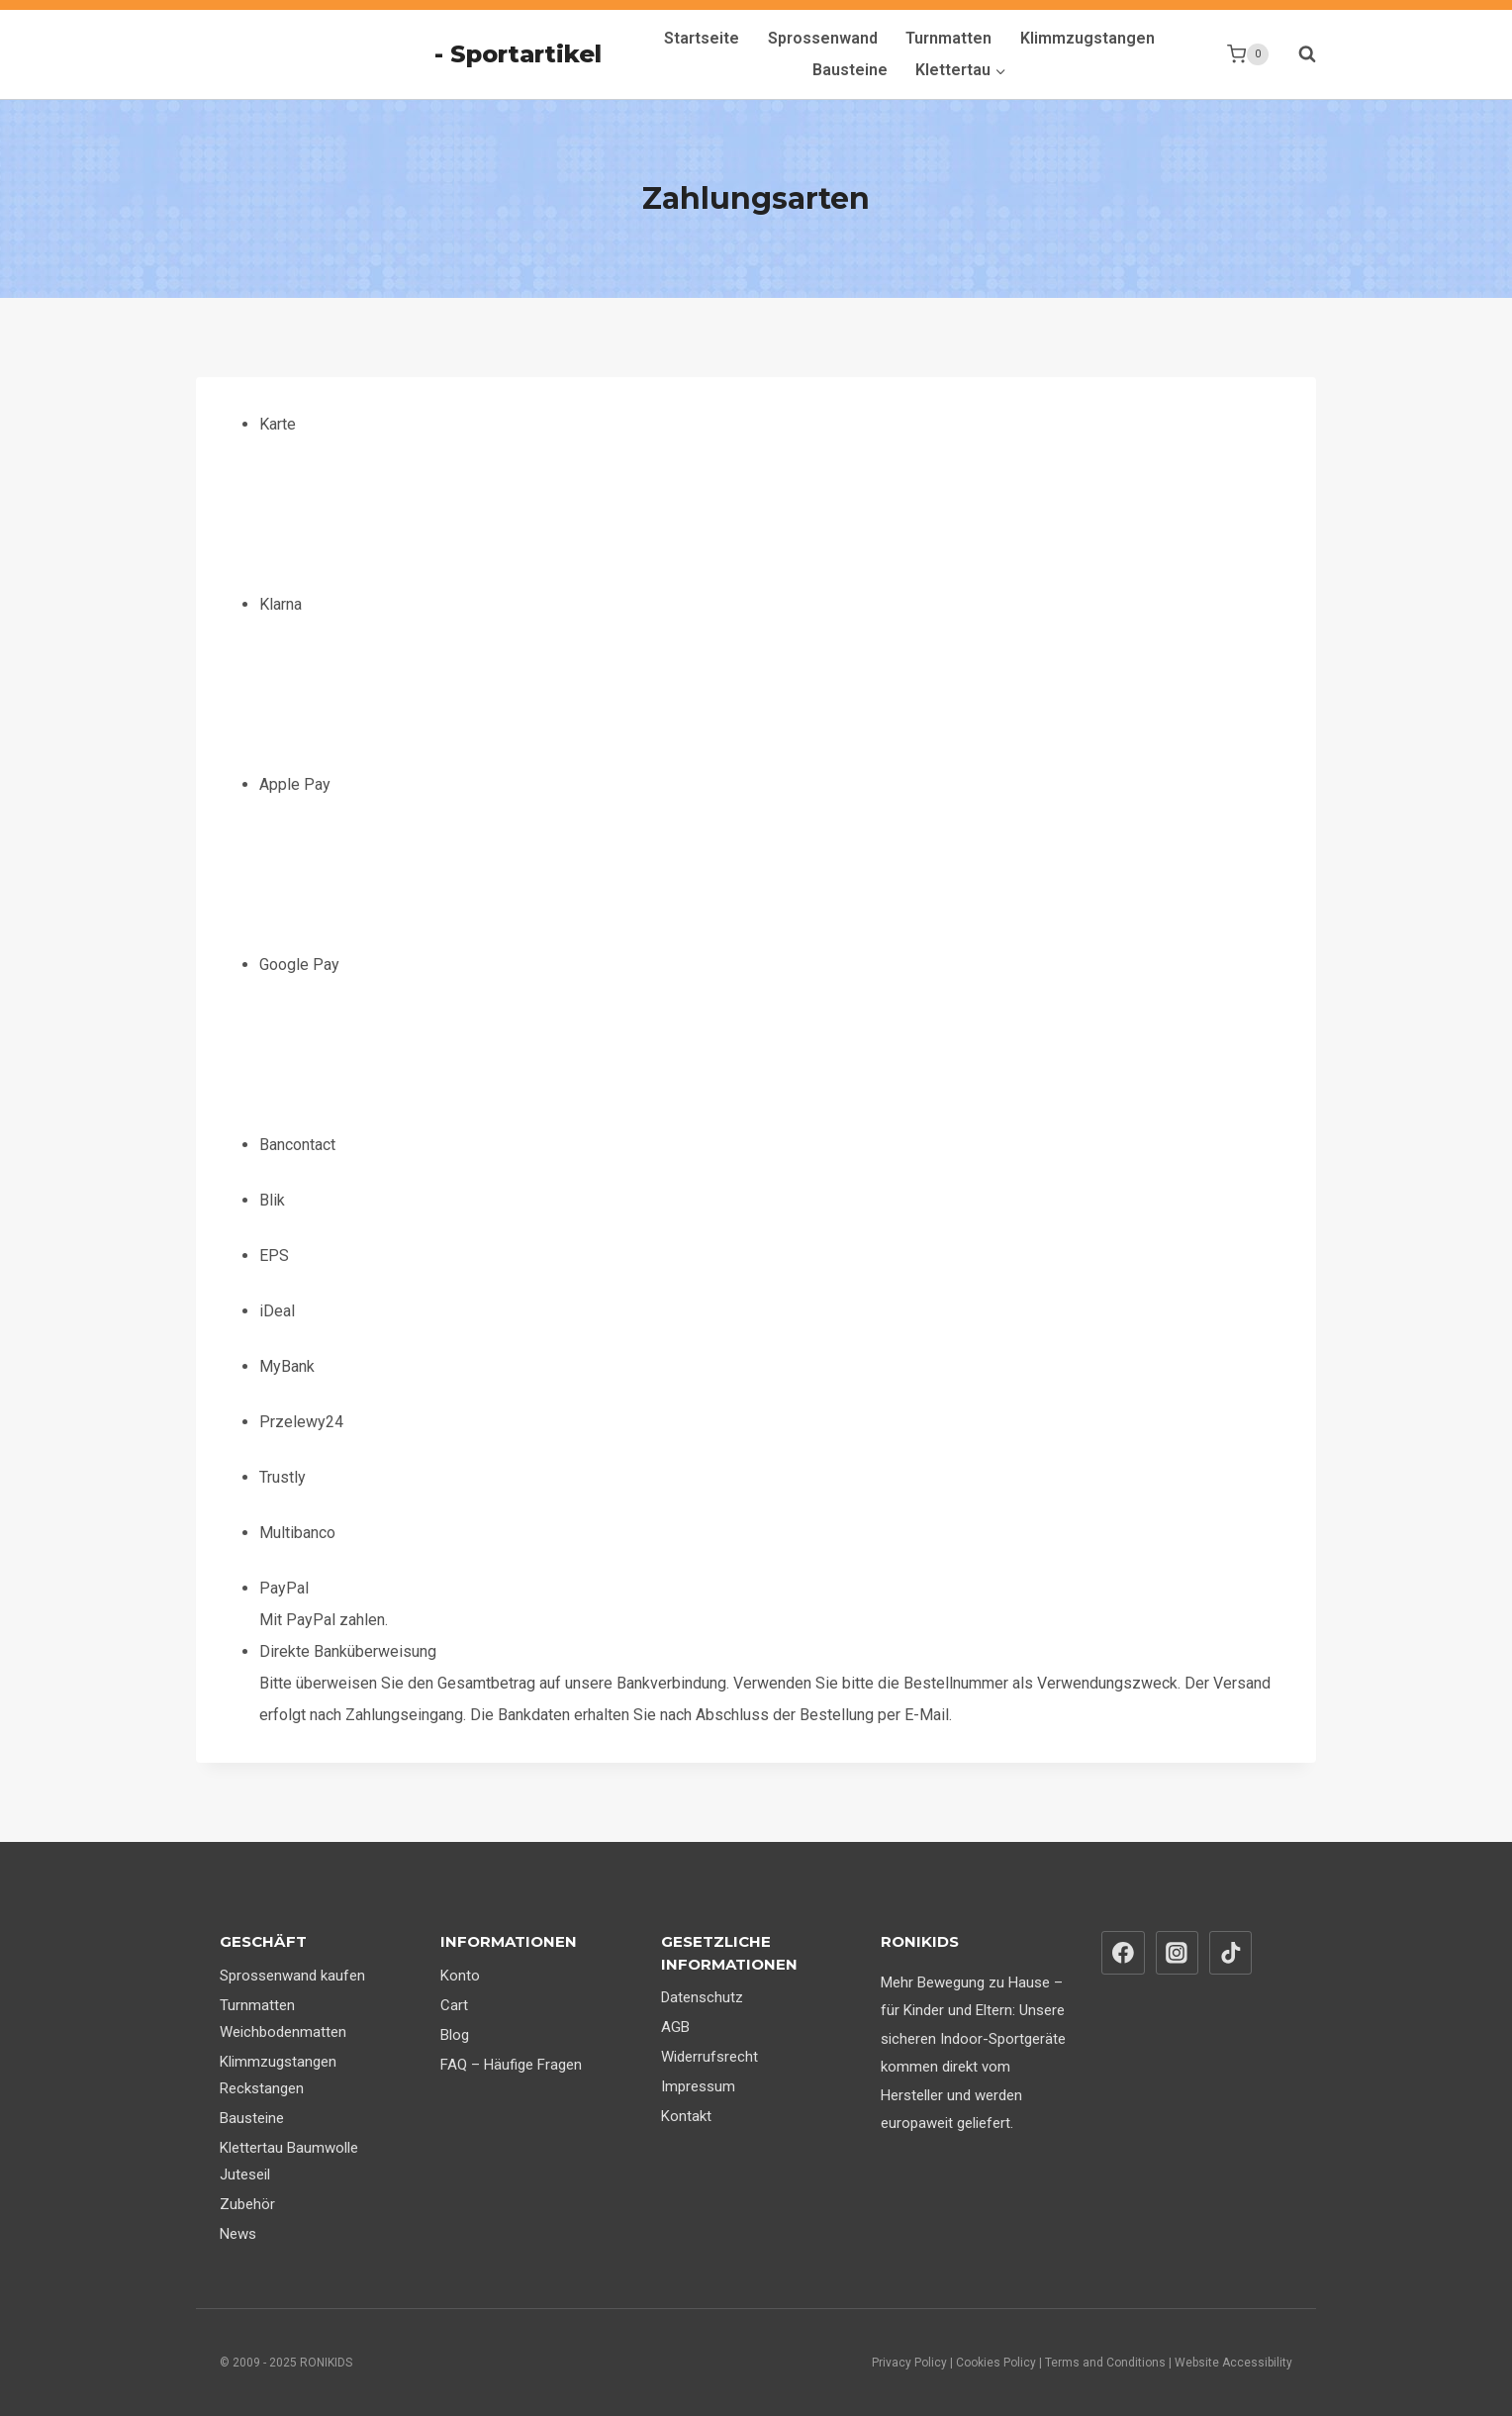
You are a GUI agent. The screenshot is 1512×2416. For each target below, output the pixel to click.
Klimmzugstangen (1087, 38)
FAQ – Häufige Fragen (511, 2065)
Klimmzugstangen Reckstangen (278, 2075)
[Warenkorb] (1248, 54)
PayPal (284, 1588)
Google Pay (407, 1042)
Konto (460, 1975)
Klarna (407, 682)
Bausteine (850, 69)
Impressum (698, 2086)
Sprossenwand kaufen (292, 1975)
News (238, 2234)
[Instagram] (1177, 1953)
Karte (407, 502)
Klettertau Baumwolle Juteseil (289, 2161)
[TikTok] (1231, 1953)
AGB (675, 2027)
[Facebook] (1123, 1953)
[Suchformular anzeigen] (1297, 54)
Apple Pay (407, 862)
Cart (454, 2005)
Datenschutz (702, 1997)
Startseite (701, 38)
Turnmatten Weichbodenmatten (283, 2018)
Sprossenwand (823, 38)
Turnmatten (948, 38)
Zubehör (247, 2204)
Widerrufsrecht (709, 2057)
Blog (454, 2035)
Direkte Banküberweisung (347, 1651)
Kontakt (686, 2116)
